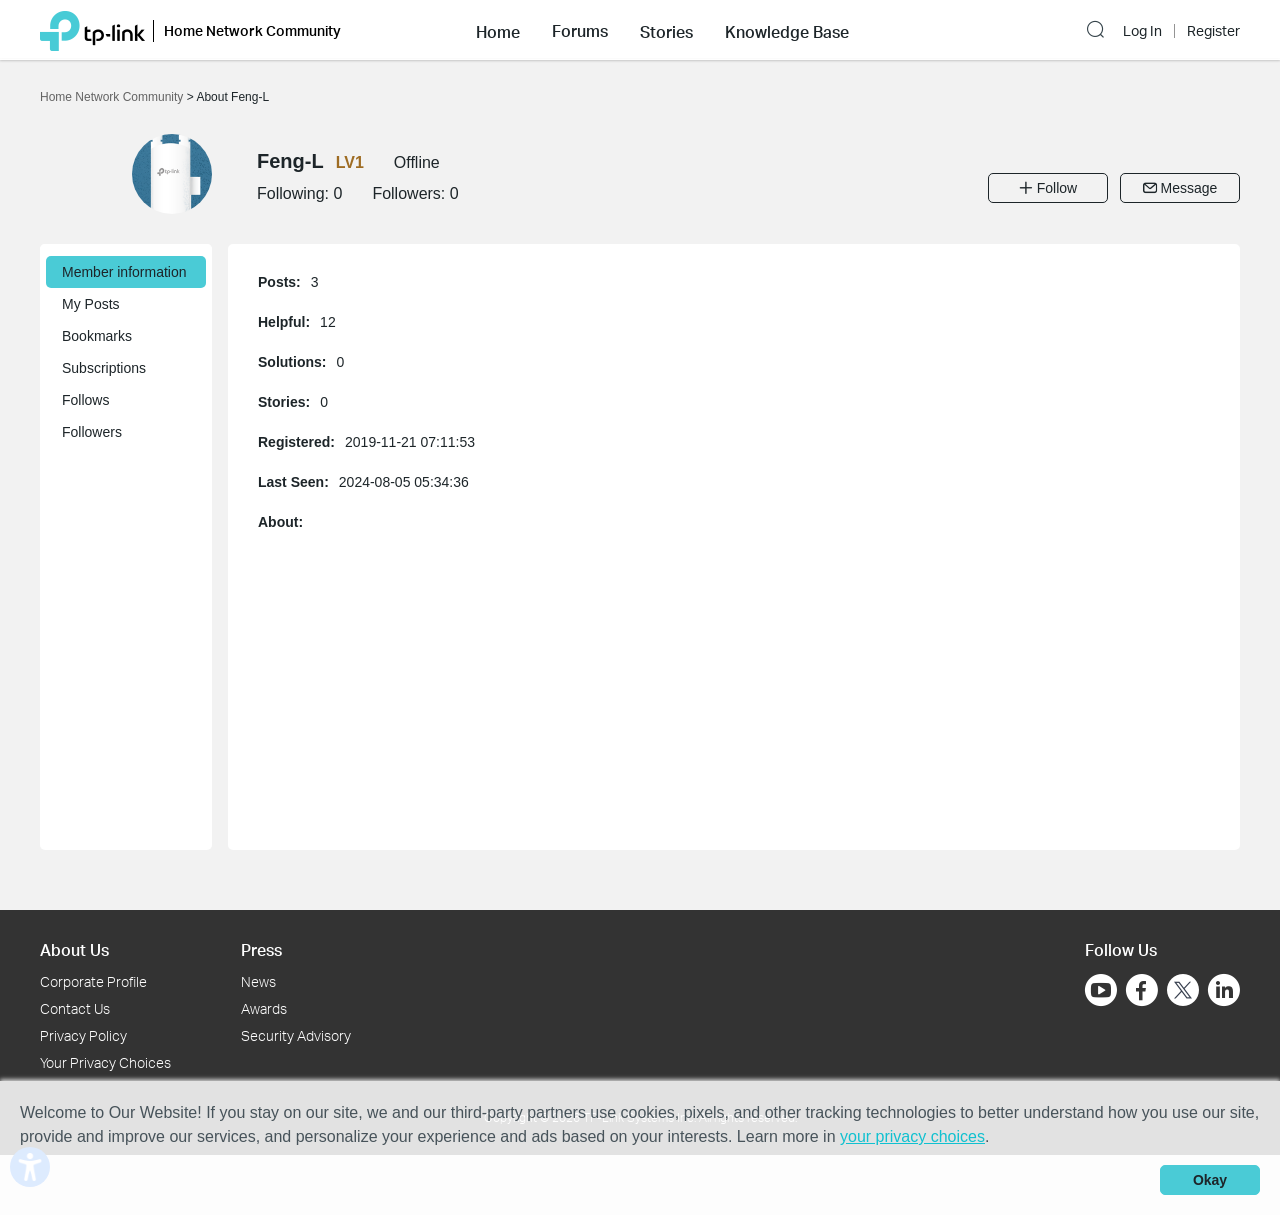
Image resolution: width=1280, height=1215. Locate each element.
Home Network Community (113, 97)
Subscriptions (104, 368)
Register (1213, 31)
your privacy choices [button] (912, 1136)
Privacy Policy (83, 1035)
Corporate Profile (93, 981)
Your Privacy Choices (105, 1062)
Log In (1142, 31)
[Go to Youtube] (1101, 990)
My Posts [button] (91, 304)
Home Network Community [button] (252, 30)
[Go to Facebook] (1142, 990)
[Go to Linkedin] (1224, 990)
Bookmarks (97, 336)
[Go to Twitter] (1183, 992)
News (258, 981)
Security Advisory (296, 1035)
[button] (498, 30)
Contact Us (75, 1008)
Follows (85, 400)
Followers (92, 432)
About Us (74, 949)
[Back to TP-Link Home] (92, 29)
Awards (264, 1008)
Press (261, 949)
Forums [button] (580, 31)
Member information (124, 272)
